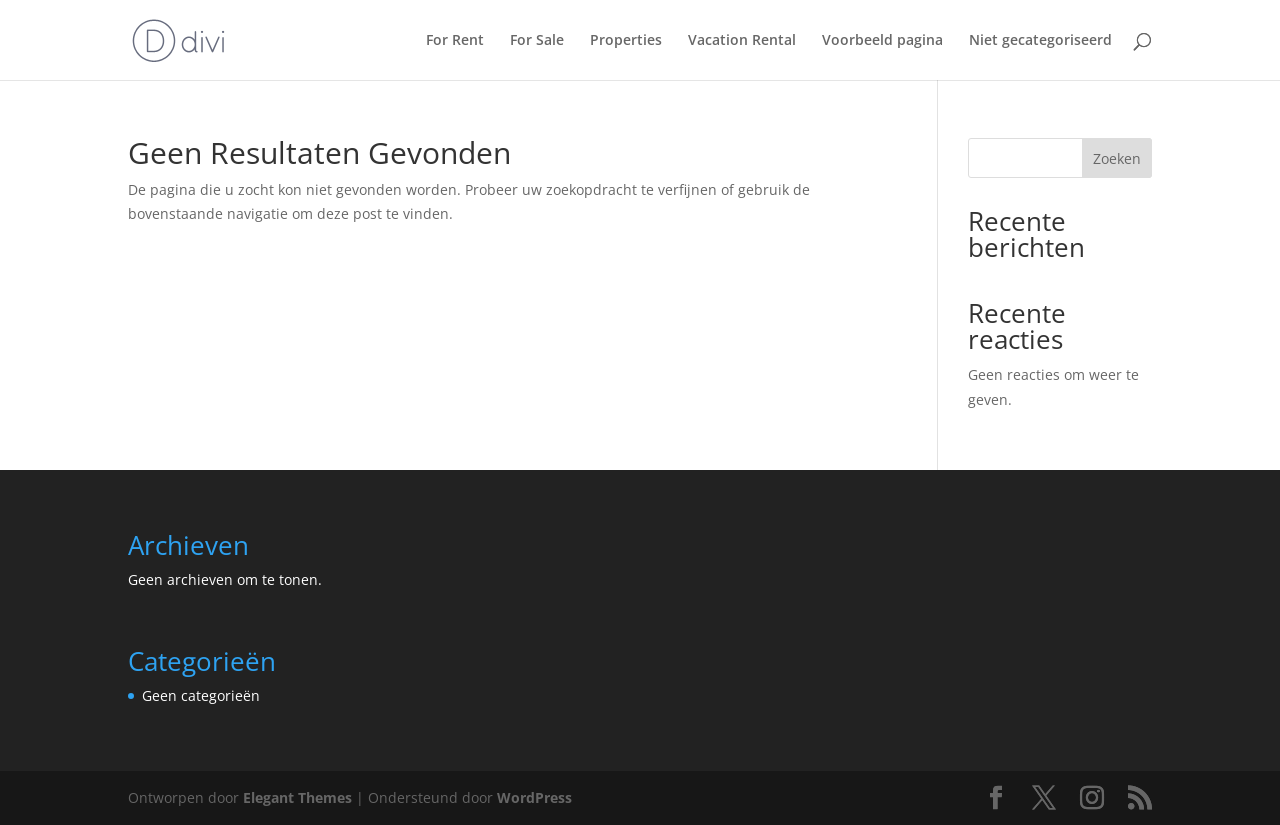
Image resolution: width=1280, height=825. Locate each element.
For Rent (455, 41)
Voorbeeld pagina (882, 41)
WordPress (534, 797)
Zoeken (1117, 158)
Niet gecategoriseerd (1040, 41)
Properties (626, 41)
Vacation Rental (742, 41)
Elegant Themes (297, 797)
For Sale (537, 41)
